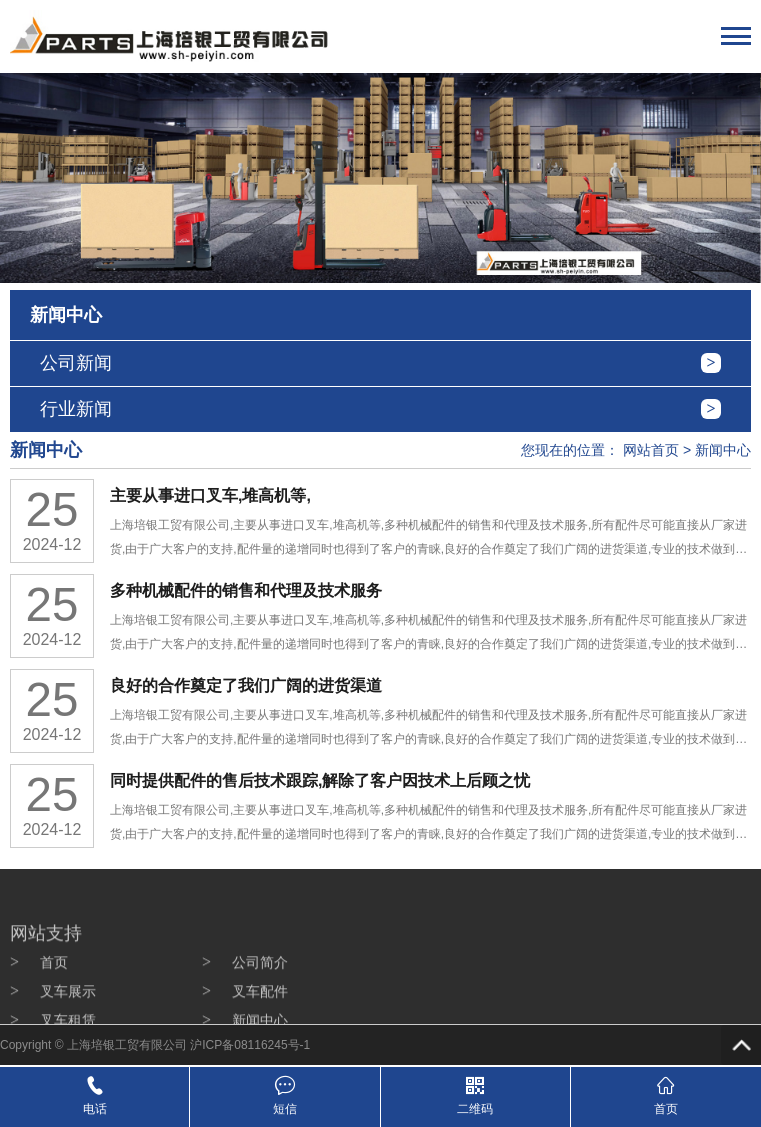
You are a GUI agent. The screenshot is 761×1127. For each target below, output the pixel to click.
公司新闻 (76, 363)
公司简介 (260, 995)
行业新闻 (76, 409)
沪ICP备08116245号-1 (250, 1045)
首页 (54, 995)
